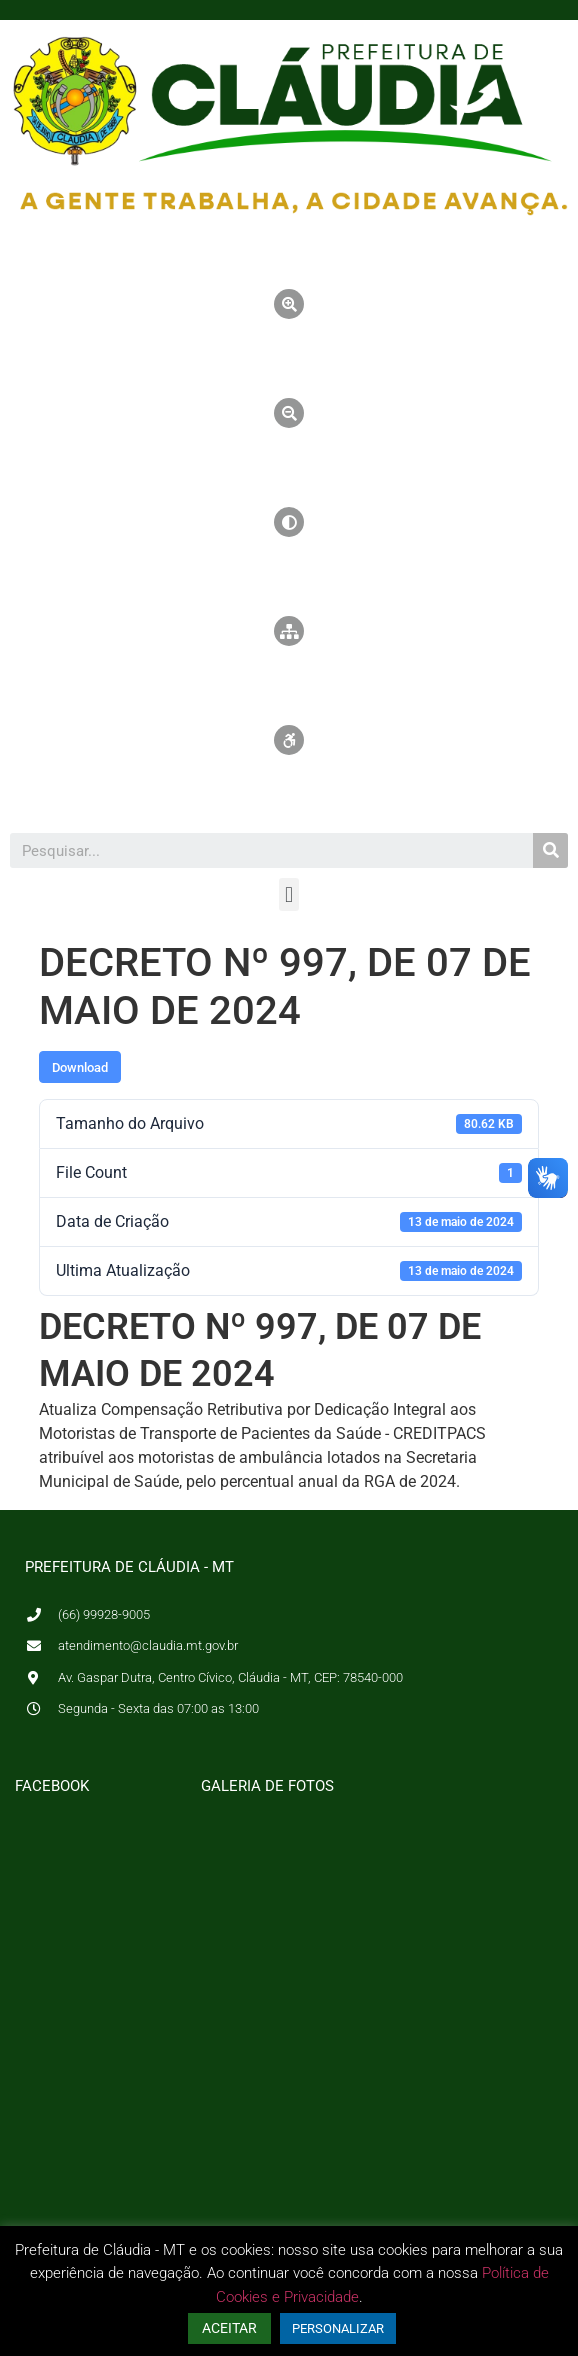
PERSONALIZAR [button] (338, 2328)
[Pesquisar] (550, 850)
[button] (288, 894)
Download (80, 1067)
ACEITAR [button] (229, 2328)
